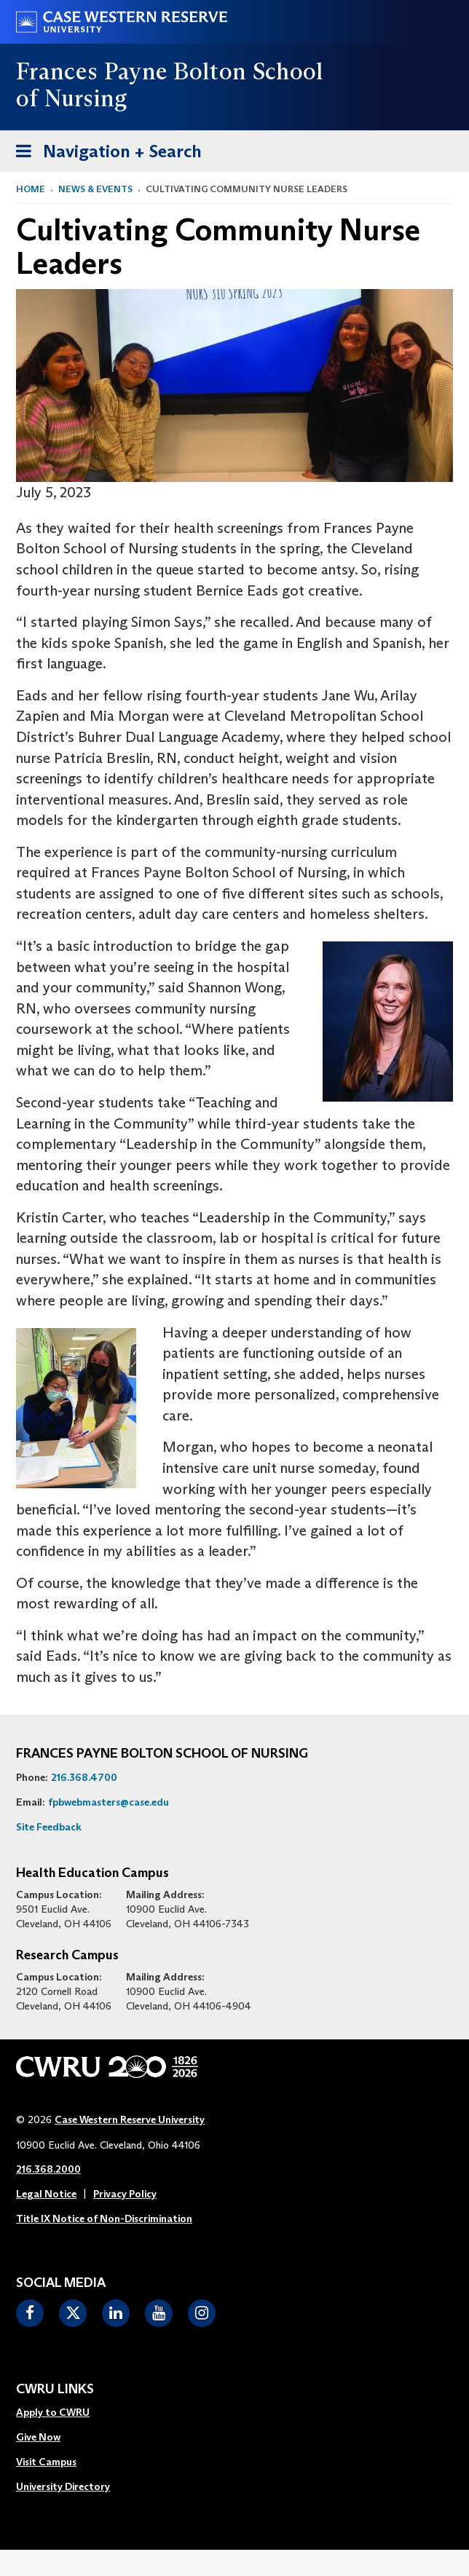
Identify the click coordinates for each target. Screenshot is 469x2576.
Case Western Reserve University (130, 2119)
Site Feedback (49, 1826)
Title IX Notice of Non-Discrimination (104, 2218)
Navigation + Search (104, 154)
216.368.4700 (84, 1777)
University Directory (63, 2486)
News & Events (95, 188)
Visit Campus (46, 2461)
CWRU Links (55, 2389)
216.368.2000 (48, 2169)
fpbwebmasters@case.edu (108, 1802)
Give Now (38, 2436)
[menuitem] (63, 2413)
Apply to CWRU (53, 2412)
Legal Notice (46, 2193)
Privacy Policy (125, 2193)
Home (30, 188)
